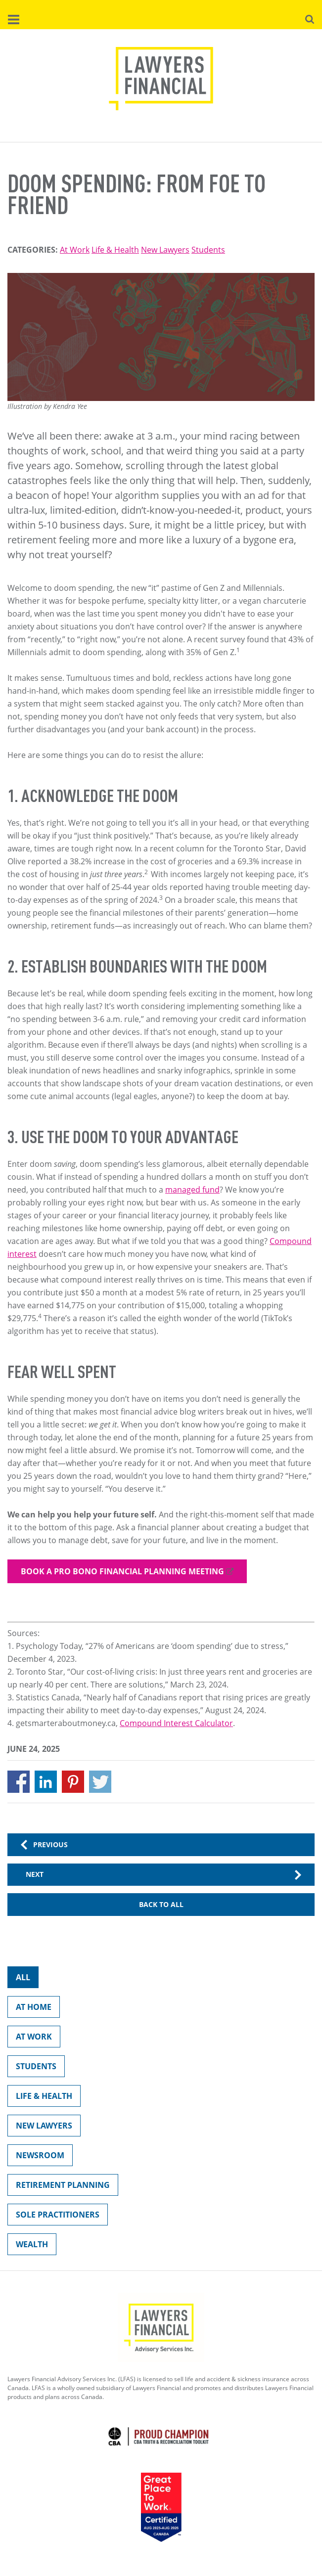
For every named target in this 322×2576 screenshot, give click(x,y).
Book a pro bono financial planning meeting (122, 1571)
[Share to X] (100, 1782)
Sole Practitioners (53, 2216)
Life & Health (115, 249)
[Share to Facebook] (18, 1782)
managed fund (192, 1189)
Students (208, 249)
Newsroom (35, 2157)
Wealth (27, 2246)
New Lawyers (165, 249)
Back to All (161, 1904)
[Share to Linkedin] (46, 1782)
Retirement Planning (58, 2187)
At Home (29, 2009)
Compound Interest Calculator (176, 1723)
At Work (75, 249)
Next (35, 1874)
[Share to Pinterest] (73, 1782)
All (18, 1979)
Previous (50, 1844)
